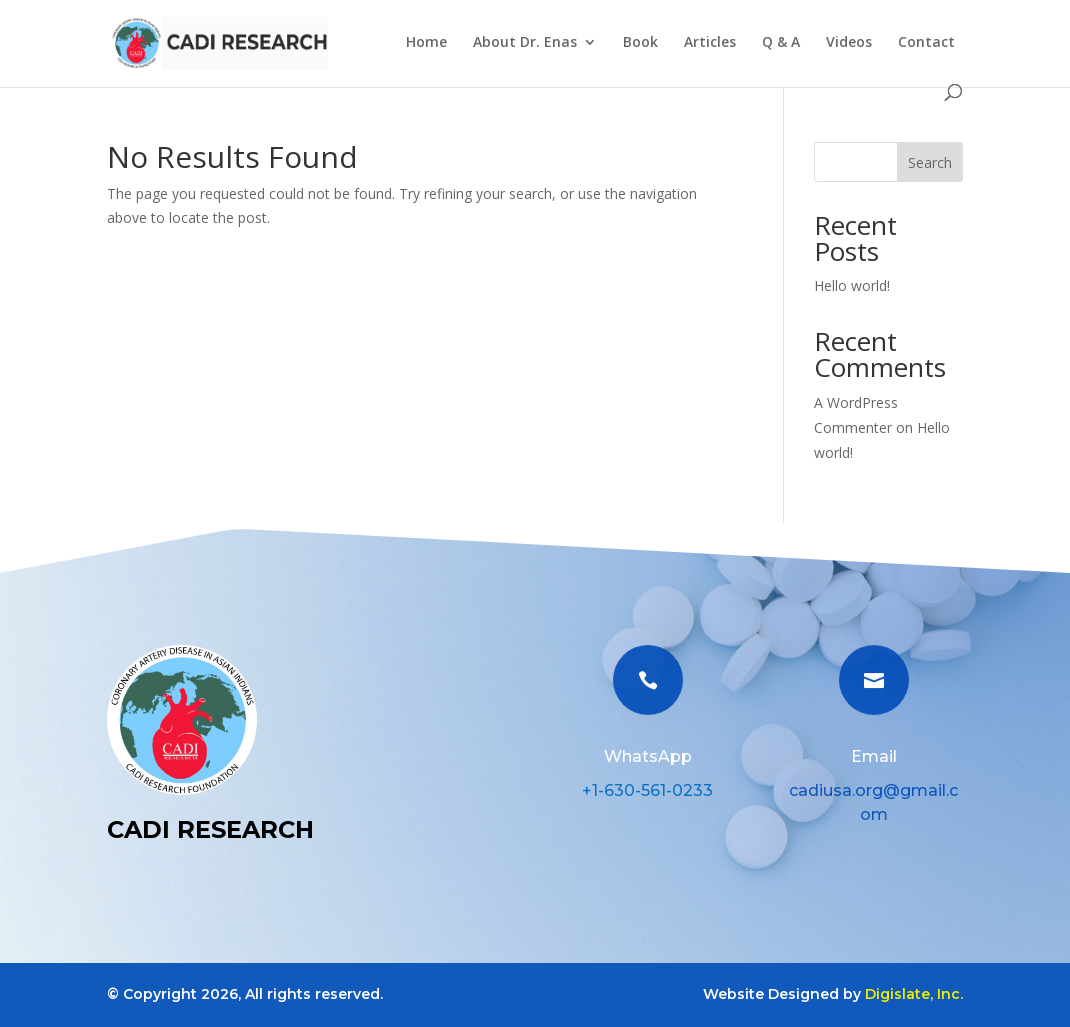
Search (930, 162)
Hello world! (852, 285)
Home (426, 43)
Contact (926, 43)
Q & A (781, 43)
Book (640, 43)
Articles (710, 43)
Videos (849, 43)
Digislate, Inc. (914, 994)
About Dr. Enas (525, 43)
